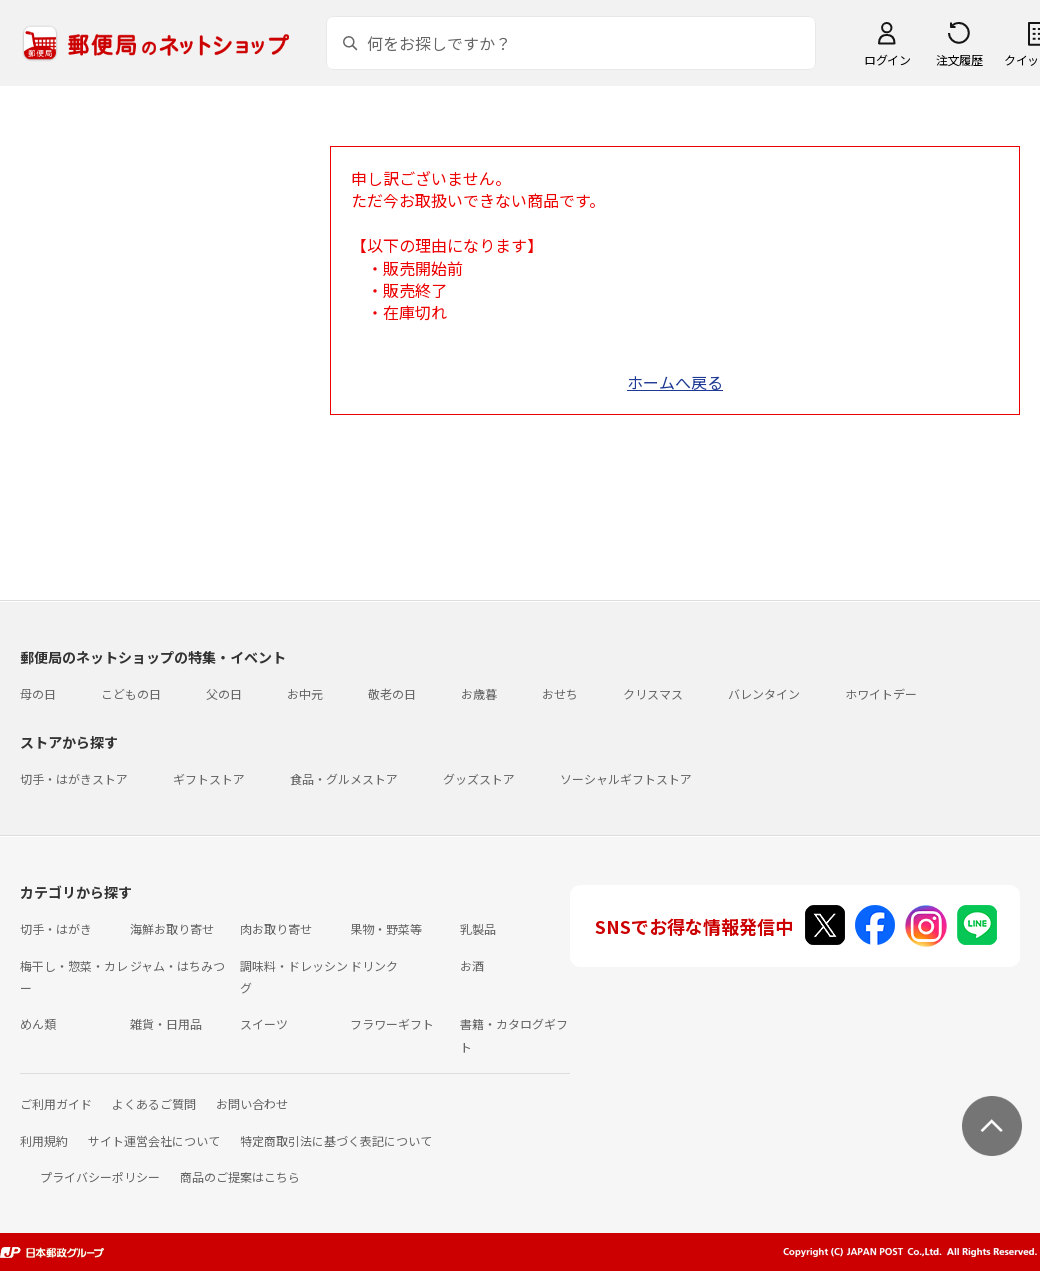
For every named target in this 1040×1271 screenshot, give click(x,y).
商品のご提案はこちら (240, 1176)
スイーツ (264, 1023)
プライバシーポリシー (100, 1176)
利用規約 (44, 1140)
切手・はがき (56, 928)
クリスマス (653, 693)
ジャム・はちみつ (177, 965)
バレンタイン (764, 693)
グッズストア (479, 778)
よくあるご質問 (154, 1103)
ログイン (887, 59)
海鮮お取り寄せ (172, 928)
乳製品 (478, 928)
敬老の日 (392, 693)
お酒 (472, 965)
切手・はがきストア (74, 778)
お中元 (305, 693)
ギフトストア (209, 778)
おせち (560, 693)
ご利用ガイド (56, 1103)
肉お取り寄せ (276, 928)
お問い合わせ (252, 1103)
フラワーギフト (392, 1023)
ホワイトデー (881, 693)
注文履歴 (959, 59)
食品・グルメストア (344, 778)
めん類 (38, 1023)
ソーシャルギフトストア (626, 778)
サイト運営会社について (154, 1140)
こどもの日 (131, 693)
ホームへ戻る (675, 382)
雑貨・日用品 (166, 1023)
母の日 (38, 693)
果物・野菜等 (386, 928)
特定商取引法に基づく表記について (336, 1140)
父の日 (224, 693)
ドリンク (374, 965)
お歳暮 (479, 693)
